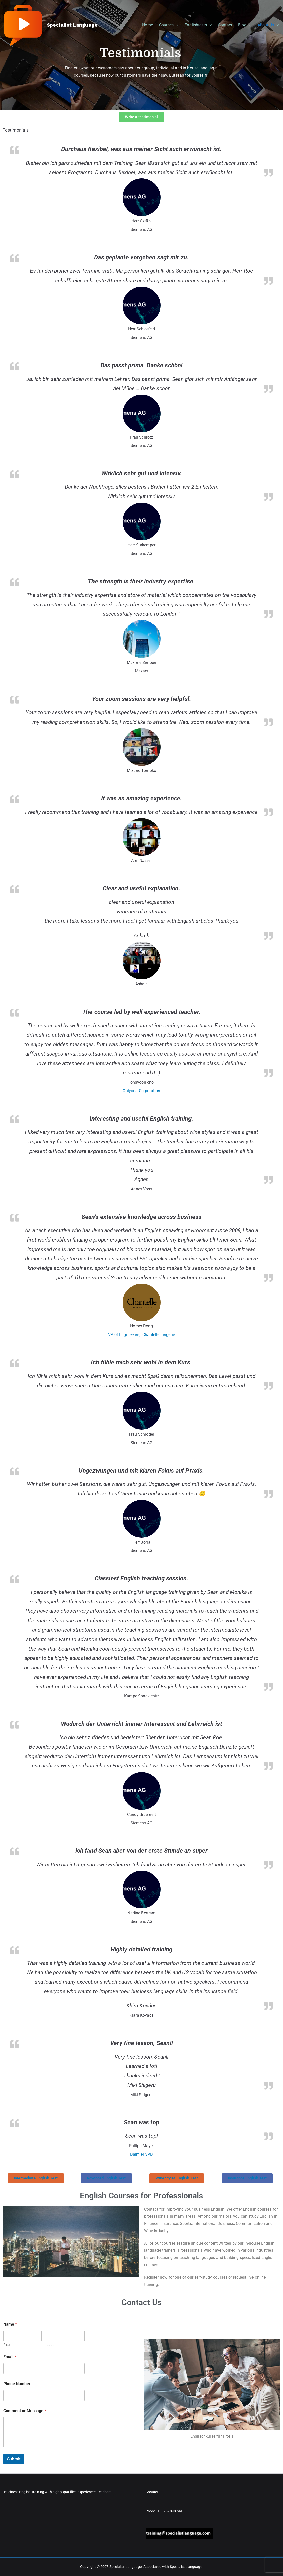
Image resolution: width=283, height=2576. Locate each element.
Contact (225, 25)
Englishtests (198, 25)
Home (147, 25)
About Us (268, 25)
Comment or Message (24, 2410)
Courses (169, 25)
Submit (14, 2458)
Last (50, 2345)
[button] (176, 25)
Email (9, 2356)
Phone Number (16, 2383)
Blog (244, 25)
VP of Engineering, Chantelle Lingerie (141, 1334)
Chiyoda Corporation (141, 1090)
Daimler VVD (141, 2154)
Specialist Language (72, 25)
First (6, 2345)
